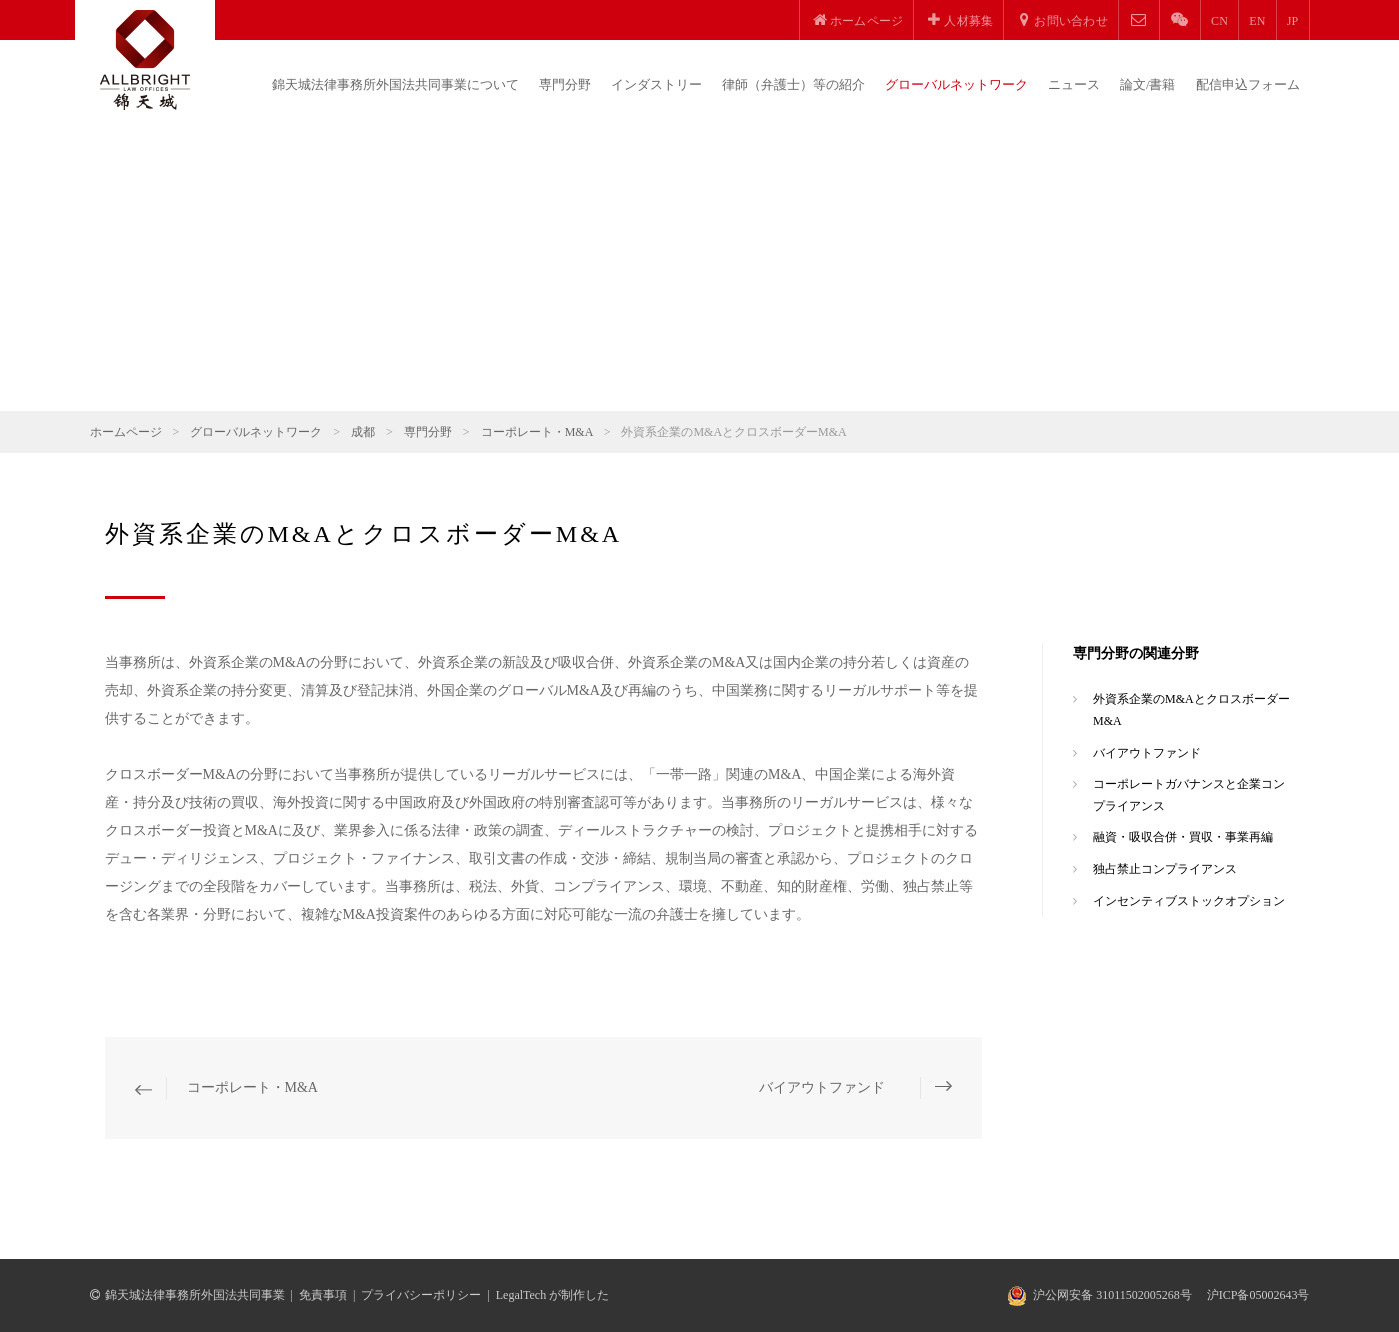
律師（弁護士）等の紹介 (793, 84)
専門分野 (565, 84)
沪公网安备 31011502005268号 (1112, 1295)
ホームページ (126, 432)
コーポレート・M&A (537, 432)
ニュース (1074, 84)
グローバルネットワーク (956, 84)
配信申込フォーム (1248, 84)
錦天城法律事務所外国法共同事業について (395, 84)
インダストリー (656, 84)
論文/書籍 (1148, 84)
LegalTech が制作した (552, 1295)
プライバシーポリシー (421, 1295)
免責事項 (323, 1295)
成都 (363, 432)
